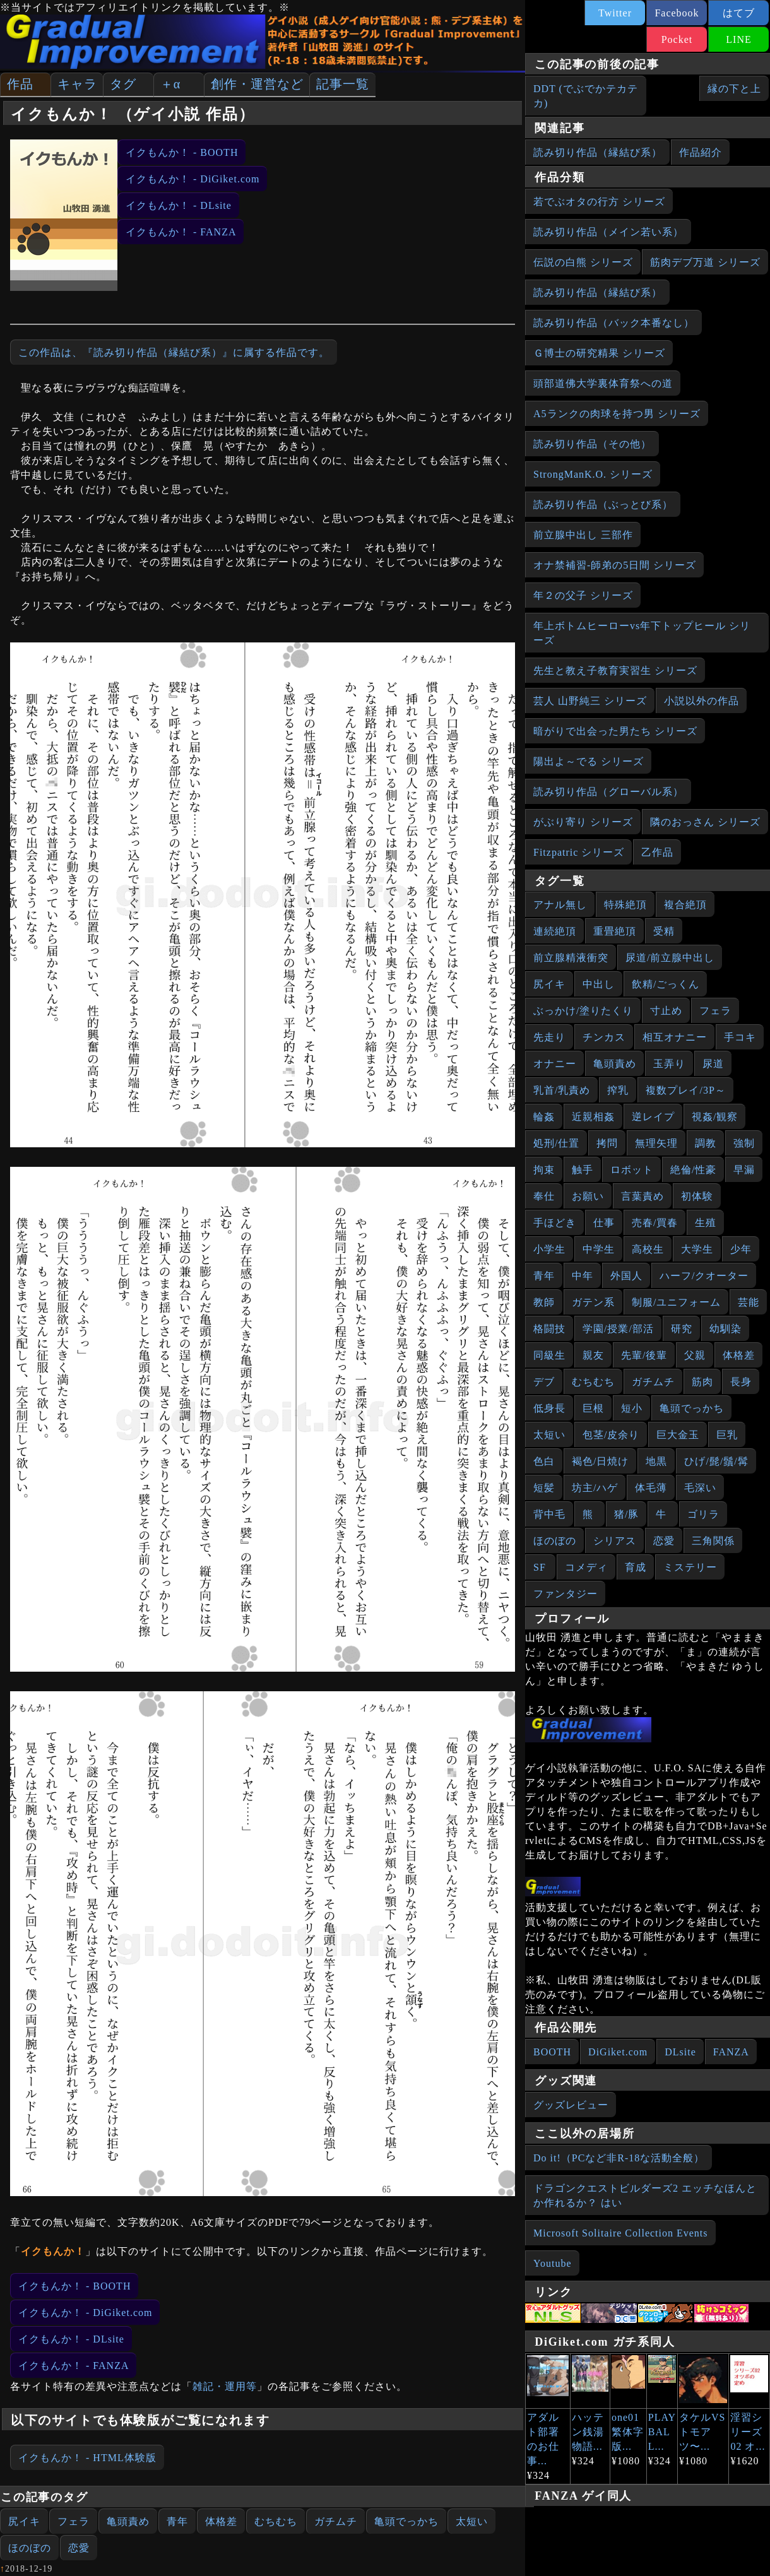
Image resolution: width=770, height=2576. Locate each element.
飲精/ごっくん (665, 984)
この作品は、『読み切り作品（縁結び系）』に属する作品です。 (173, 352)
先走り (549, 1037)
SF (539, 1567)
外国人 (626, 1275)
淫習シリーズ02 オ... (747, 2432)
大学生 (697, 1249)
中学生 (599, 1249)
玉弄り (669, 1063)
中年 (582, 1275)
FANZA (731, 2052)
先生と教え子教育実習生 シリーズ (615, 670)
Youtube (552, 2263)
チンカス (604, 1037)
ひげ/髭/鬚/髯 (716, 1461)
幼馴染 (725, 1328)
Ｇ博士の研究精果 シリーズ (599, 353)
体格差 (221, 2521)
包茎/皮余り (611, 1434)
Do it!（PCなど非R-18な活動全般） (618, 2158)
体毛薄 (651, 1487)
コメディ (586, 1567)
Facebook (676, 13)
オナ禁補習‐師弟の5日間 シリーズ (614, 565)
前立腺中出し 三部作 (583, 534)
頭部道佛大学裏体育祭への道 (603, 383)
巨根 (593, 1408)
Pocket (677, 39)
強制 (744, 1143)
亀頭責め (128, 2521)
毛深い (700, 1487)
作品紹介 (700, 152)
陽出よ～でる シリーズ (588, 761)
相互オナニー (675, 1037)
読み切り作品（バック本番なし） (613, 322)
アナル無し (560, 904)
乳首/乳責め (561, 1090)
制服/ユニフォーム (676, 1302)
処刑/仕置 (556, 1143)
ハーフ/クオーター (704, 1275)
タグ (123, 84)
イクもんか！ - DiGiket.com (192, 179)
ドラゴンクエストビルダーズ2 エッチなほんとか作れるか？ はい (645, 2195)
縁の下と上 (734, 88)
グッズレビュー (570, 2105)
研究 (681, 1328)
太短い (472, 2521)
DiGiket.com (618, 2052)
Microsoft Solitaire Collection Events (620, 2233)
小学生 (549, 1249)
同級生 (549, 1355)
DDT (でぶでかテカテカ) (585, 96)
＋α (170, 84)
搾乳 (618, 1090)
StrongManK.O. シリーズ (593, 474)
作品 (20, 84)
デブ (544, 1381)
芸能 (748, 1302)
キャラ (77, 84)
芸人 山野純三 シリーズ (590, 700)
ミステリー (690, 1567)
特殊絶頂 (625, 904)
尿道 (713, 1063)
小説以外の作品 (701, 700)
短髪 (544, 1487)
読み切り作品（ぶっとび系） (603, 504)
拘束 (544, 1169)
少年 (741, 1249)
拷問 (607, 1143)
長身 (741, 1381)
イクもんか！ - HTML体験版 (87, 2457)
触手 (582, 1169)
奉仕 (544, 1196)
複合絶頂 (685, 904)
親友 (593, 1355)
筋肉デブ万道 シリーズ (705, 262)
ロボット (631, 1169)
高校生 (648, 1249)
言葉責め (642, 1196)
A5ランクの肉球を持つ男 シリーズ (617, 413)
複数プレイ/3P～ (685, 1090)
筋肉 (702, 1381)
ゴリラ (703, 1514)
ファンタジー (565, 1593)
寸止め (666, 1010)
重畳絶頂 (614, 931)
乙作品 (657, 852)
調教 (705, 1143)
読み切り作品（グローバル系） (608, 791)
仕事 (604, 1222)
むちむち (275, 2521)
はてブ (739, 13)
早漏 (744, 1169)
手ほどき (554, 1222)
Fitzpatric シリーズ (578, 852)
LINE (738, 39)
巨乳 (727, 1434)
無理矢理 (656, 1143)
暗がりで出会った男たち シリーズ (615, 731)
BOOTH (552, 2052)
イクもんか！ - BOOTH (182, 152)
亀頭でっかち (406, 2521)
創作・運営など (257, 84)
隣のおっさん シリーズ (705, 822)
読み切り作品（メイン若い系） (608, 232)
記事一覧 (342, 84)
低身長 (549, 1408)
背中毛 (549, 1514)
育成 (635, 1567)
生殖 (705, 1222)
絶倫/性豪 (693, 1169)
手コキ (740, 1037)
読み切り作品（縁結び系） (597, 152)
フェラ (73, 2521)
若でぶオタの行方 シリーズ (599, 201)
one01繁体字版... (628, 2432)
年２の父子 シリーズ (583, 595)
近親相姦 (593, 1116)
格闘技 (549, 1328)
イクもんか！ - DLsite (179, 205)
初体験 (697, 1196)
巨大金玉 (677, 1434)
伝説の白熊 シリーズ (583, 262)
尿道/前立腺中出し (669, 957)
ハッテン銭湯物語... (588, 2432)
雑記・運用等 (224, 2386)
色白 (544, 1461)
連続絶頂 (554, 931)
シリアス (614, 1540)
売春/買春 (655, 1222)
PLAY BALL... (662, 2432)
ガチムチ (335, 2521)
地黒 (656, 1461)
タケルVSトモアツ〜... (702, 2432)
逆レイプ (653, 1116)
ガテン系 (593, 1302)
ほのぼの (29, 2548)
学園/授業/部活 (618, 1328)
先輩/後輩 (644, 1355)
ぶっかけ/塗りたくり (583, 1010)
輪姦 (544, 1116)
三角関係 (713, 1540)
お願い (588, 1196)
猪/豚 (626, 1514)
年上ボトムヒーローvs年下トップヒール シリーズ (641, 633)
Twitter (615, 13)
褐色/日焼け (600, 1461)
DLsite (680, 2052)
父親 (695, 1355)
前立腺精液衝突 (570, 957)
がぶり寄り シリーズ (583, 822)
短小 (632, 1408)
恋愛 (79, 2548)
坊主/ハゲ (595, 1487)
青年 (177, 2521)
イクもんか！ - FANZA (181, 232)
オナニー (554, 1063)
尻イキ (24, 2521)
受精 (664, 931)
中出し (599, 984)
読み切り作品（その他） (592, 444)
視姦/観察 (715, 1116)
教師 (544, 1302)
